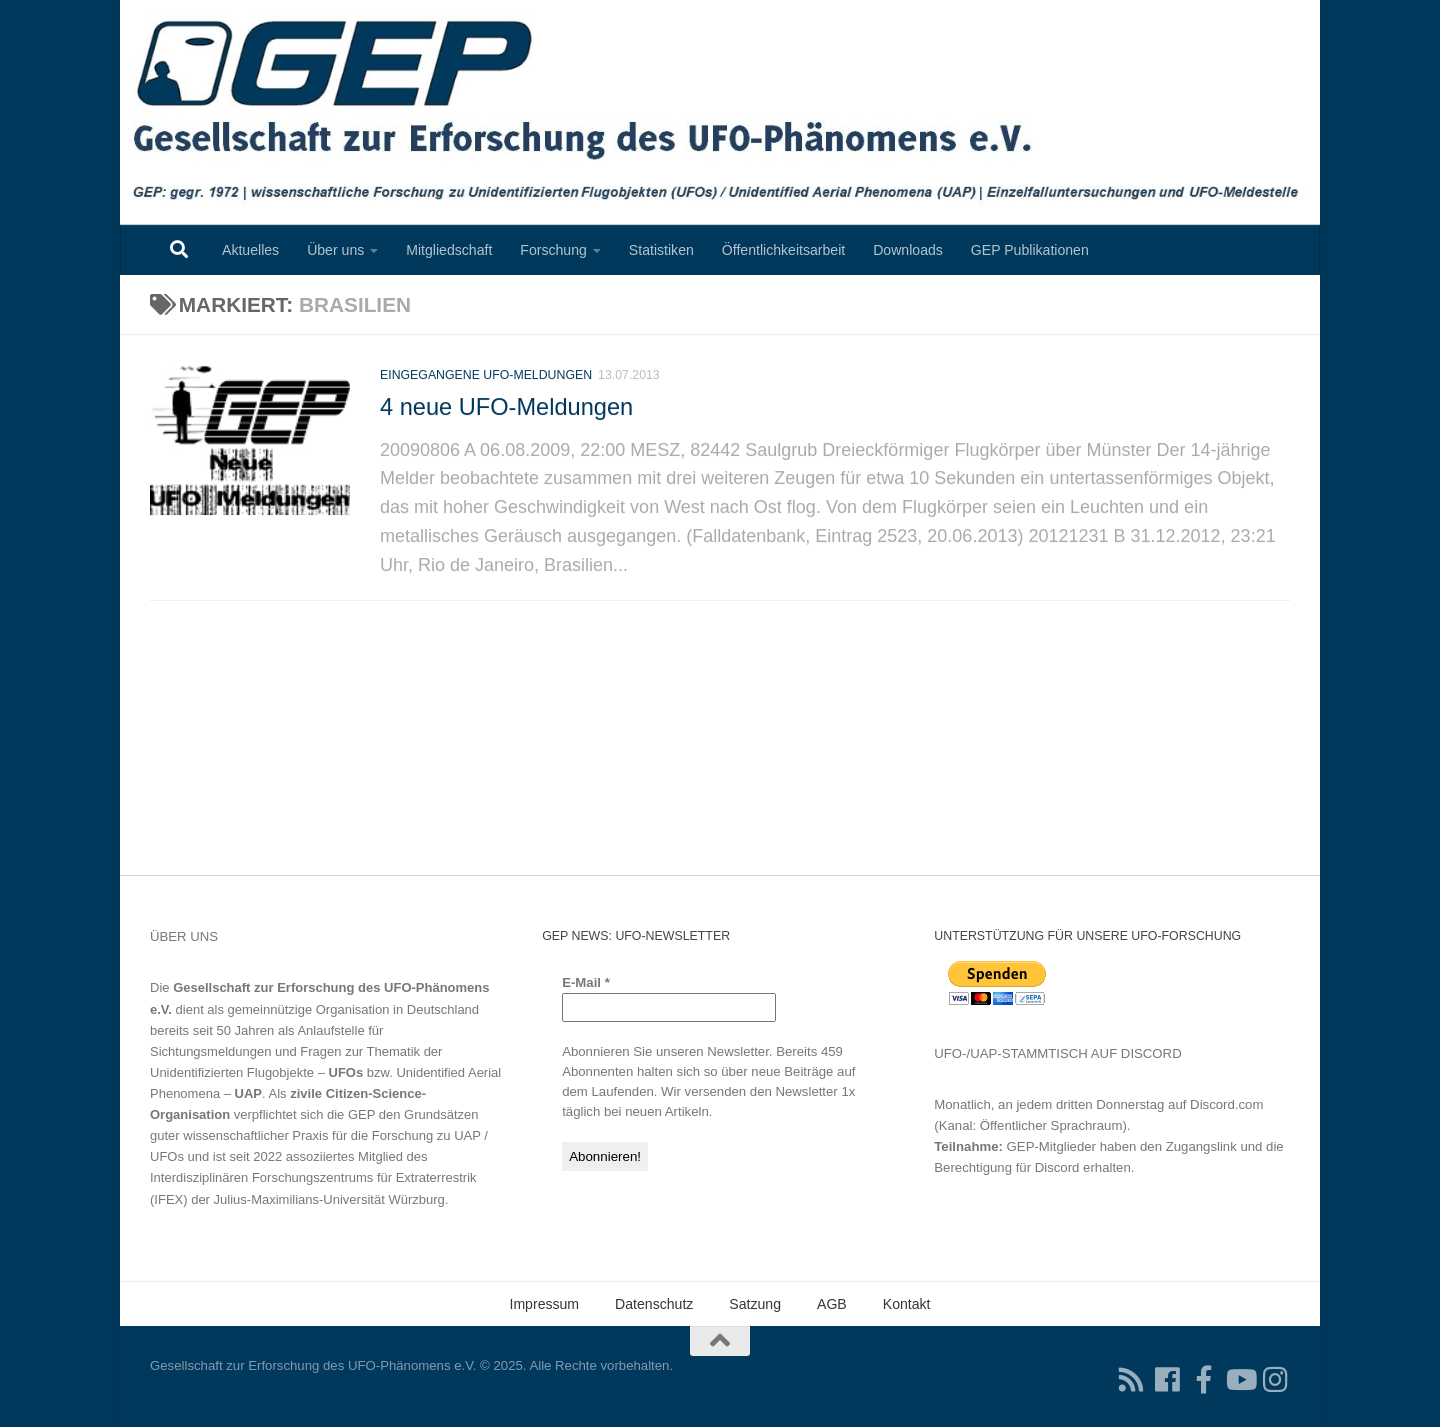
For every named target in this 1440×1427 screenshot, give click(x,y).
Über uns (335, 250)
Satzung (755, 1304)
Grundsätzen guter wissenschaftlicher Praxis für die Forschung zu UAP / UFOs (319, 1135)
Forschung (553, 250)
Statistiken (661, 250)
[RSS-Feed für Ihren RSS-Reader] (1132, 1380)
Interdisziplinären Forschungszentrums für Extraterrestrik (313, 1177)
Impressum (544, 1304)
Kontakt (907, 1304)
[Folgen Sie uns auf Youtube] (1240, 1380)
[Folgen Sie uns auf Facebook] (1168, 1380)
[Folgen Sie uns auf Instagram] (1276, 1380)
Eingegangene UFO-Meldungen (486, 391)
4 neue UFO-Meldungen (506, 422)
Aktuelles (250, 250)
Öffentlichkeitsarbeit (783, 250)
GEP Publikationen (1030, 250)
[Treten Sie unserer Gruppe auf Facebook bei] (1204, 1380)
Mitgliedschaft (449, 250)
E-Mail (586, 982)
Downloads (908, 250)
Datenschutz (654, 1304)
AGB (832, 1304)
